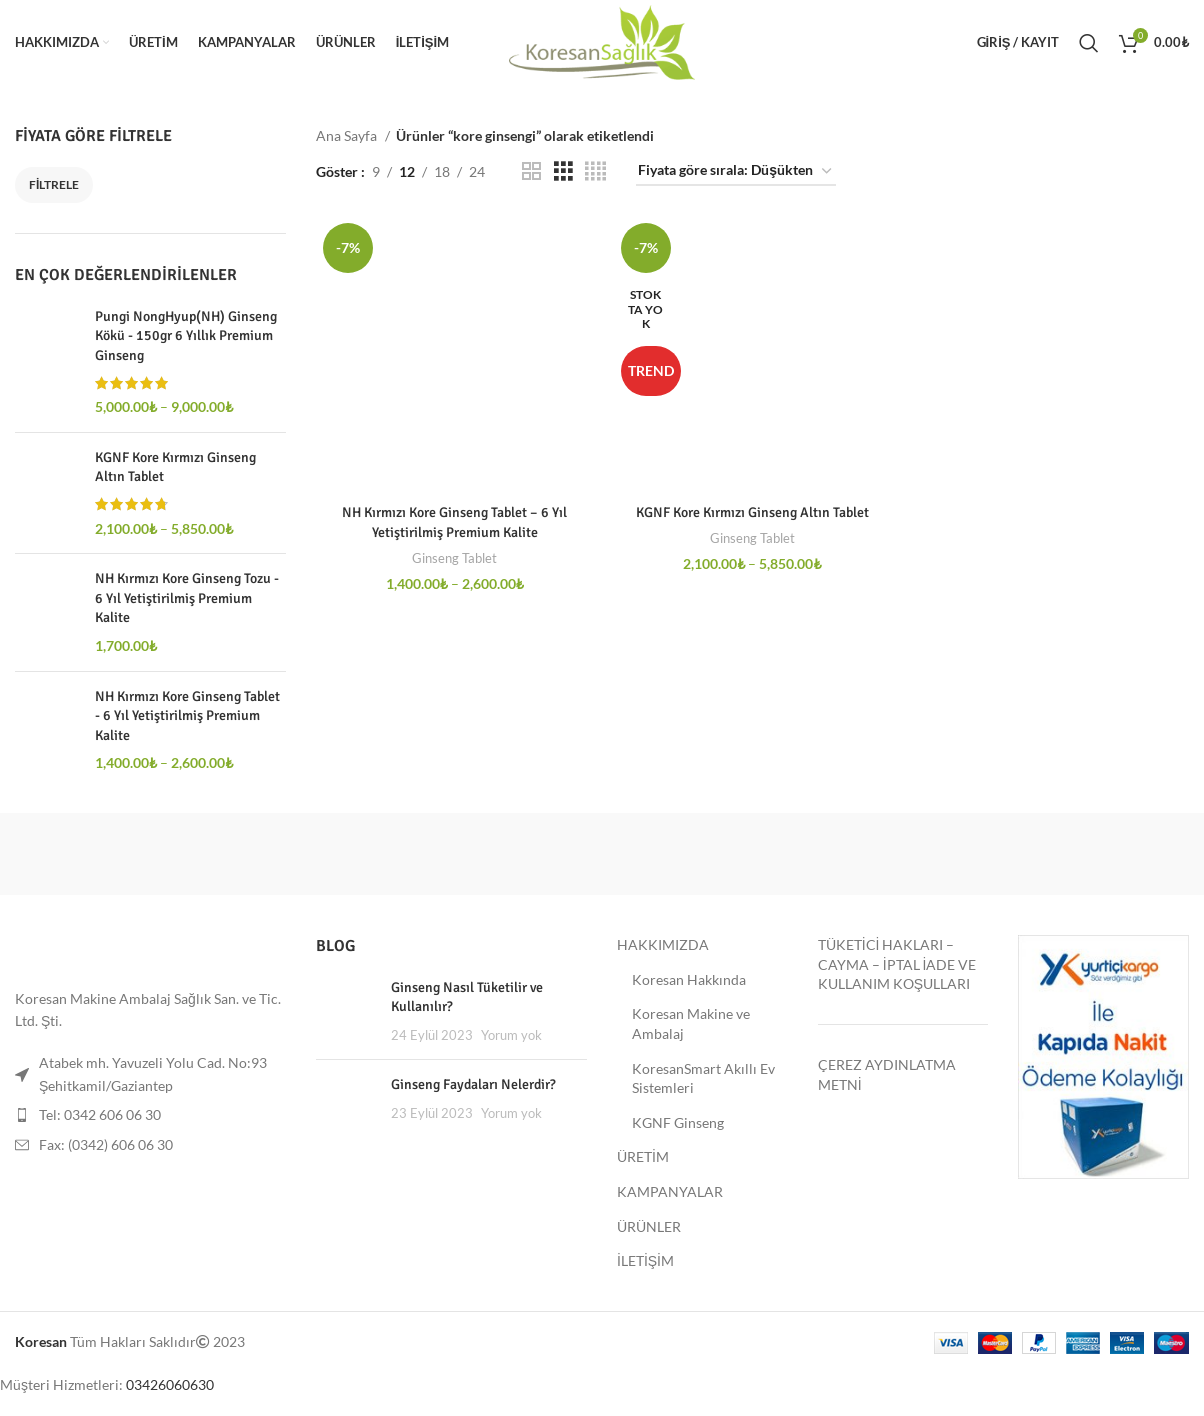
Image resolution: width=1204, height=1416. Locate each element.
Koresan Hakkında (689, 979)
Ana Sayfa (348, 135)
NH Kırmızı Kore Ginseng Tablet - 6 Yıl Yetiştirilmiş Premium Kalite (187, 716)
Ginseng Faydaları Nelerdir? (473, 1084)
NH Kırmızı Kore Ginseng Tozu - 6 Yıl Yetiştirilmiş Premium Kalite (187, 598)
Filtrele (54, 184)
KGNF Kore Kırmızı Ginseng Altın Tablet (175, 467)
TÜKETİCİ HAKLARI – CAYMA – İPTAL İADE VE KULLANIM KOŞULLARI (897, 964)
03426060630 (170, 1384)
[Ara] (1089, 43)
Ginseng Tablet (454, 558)
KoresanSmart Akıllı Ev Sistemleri (703, 1078)
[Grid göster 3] (563, 171)
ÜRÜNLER (649, 1226)
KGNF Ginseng (678, 1122)
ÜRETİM (643, 1156)
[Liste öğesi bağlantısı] (150, 1115)
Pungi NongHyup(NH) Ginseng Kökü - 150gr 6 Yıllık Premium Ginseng (186, 336)
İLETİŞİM (645, 1260)
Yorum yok (511, 1035)
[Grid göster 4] (595, 171)
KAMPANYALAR (670, 1191)
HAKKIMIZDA (663, 944)
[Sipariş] (736, 171)
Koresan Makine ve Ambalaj (691, 1023)
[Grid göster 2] (531, 171)
